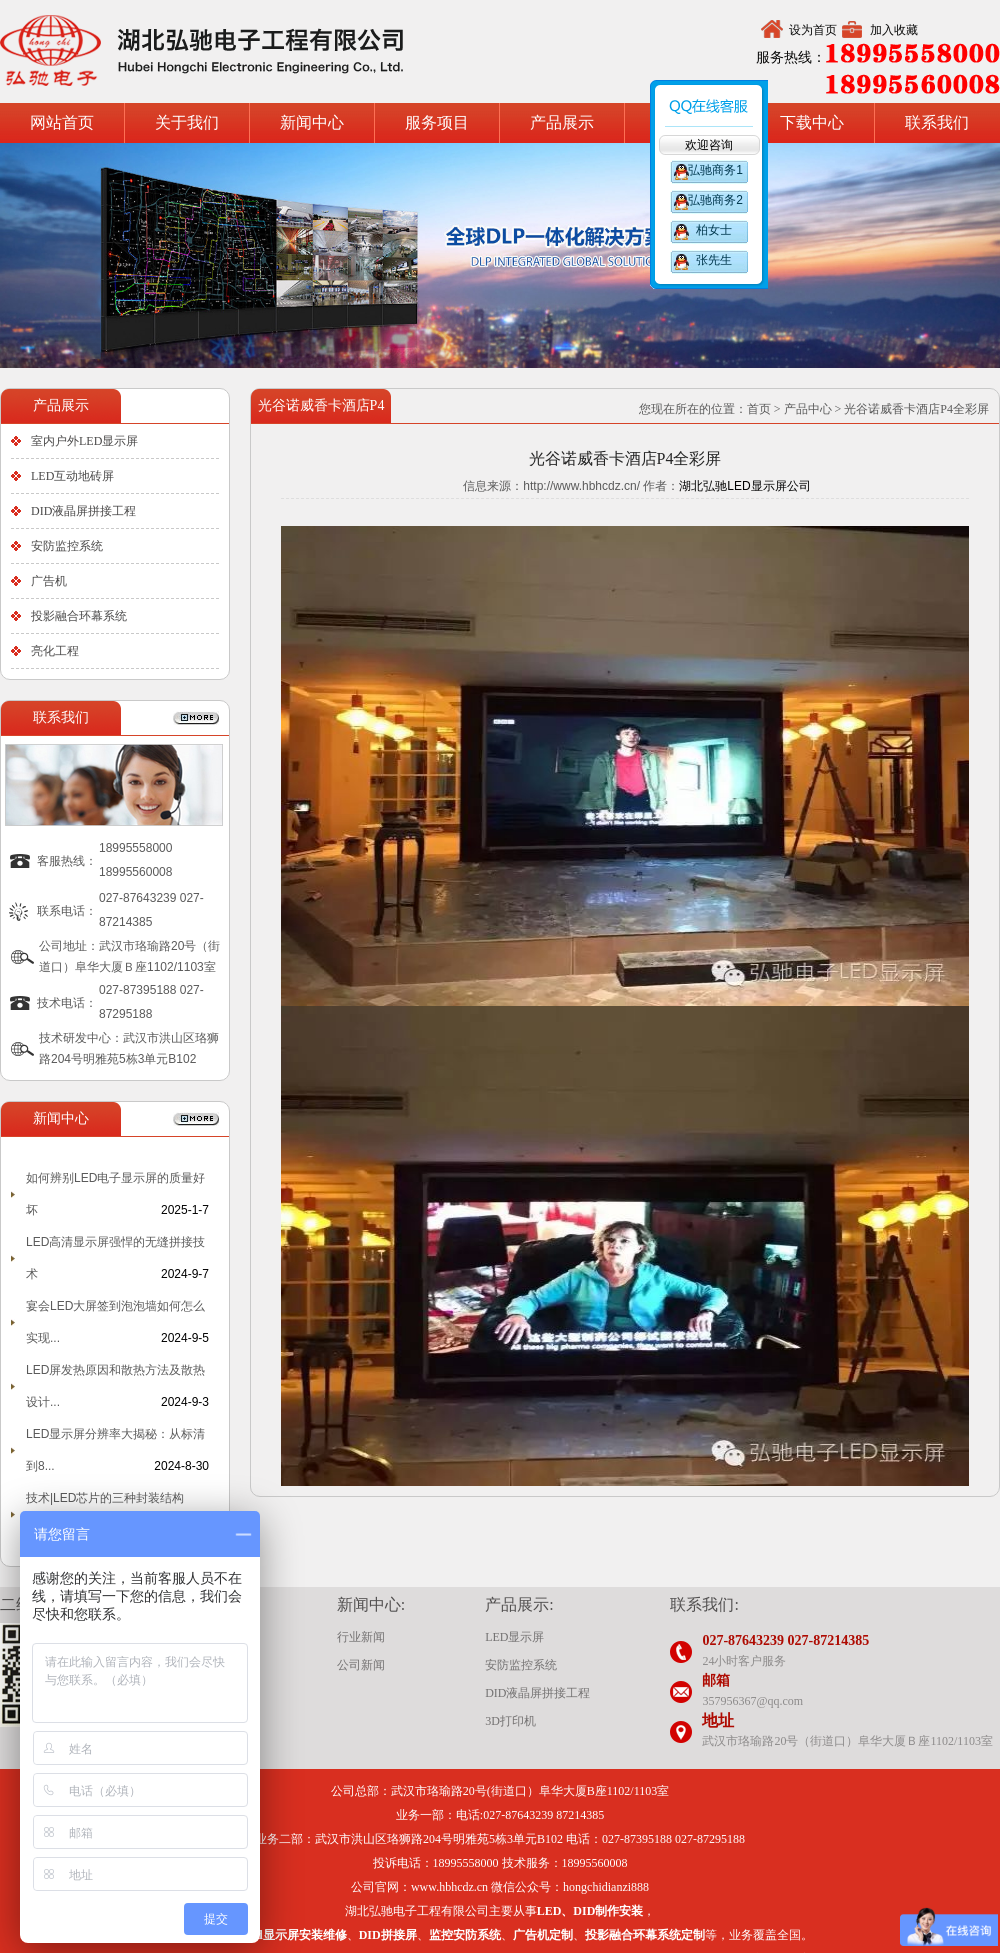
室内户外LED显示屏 (84, 441)
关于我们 (187, 122)
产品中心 (808, 409)
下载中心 (812, 122)
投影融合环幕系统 (79, 616)
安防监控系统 (67, 546)
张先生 (714, 260)
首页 (759, 409)
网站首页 (62, 122)
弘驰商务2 (714, 200)
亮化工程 (55, 651)
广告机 (49, 581)
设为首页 (813, 30)
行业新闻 (361, 1637)
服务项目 (437, 122)
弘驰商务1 (714, 170)
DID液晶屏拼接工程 (83, 511)
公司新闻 (361, 1665)
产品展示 (562, 122)
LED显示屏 (514, 1637)
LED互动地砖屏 (72, 476)
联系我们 (937, 122)
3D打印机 (510, 1721)
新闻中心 (312, 122)
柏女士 (714, 230)
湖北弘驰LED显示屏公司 (744, 486)
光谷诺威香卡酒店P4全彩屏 (916, 409)
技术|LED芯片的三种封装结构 (105, 1498)
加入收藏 (894, 30)
